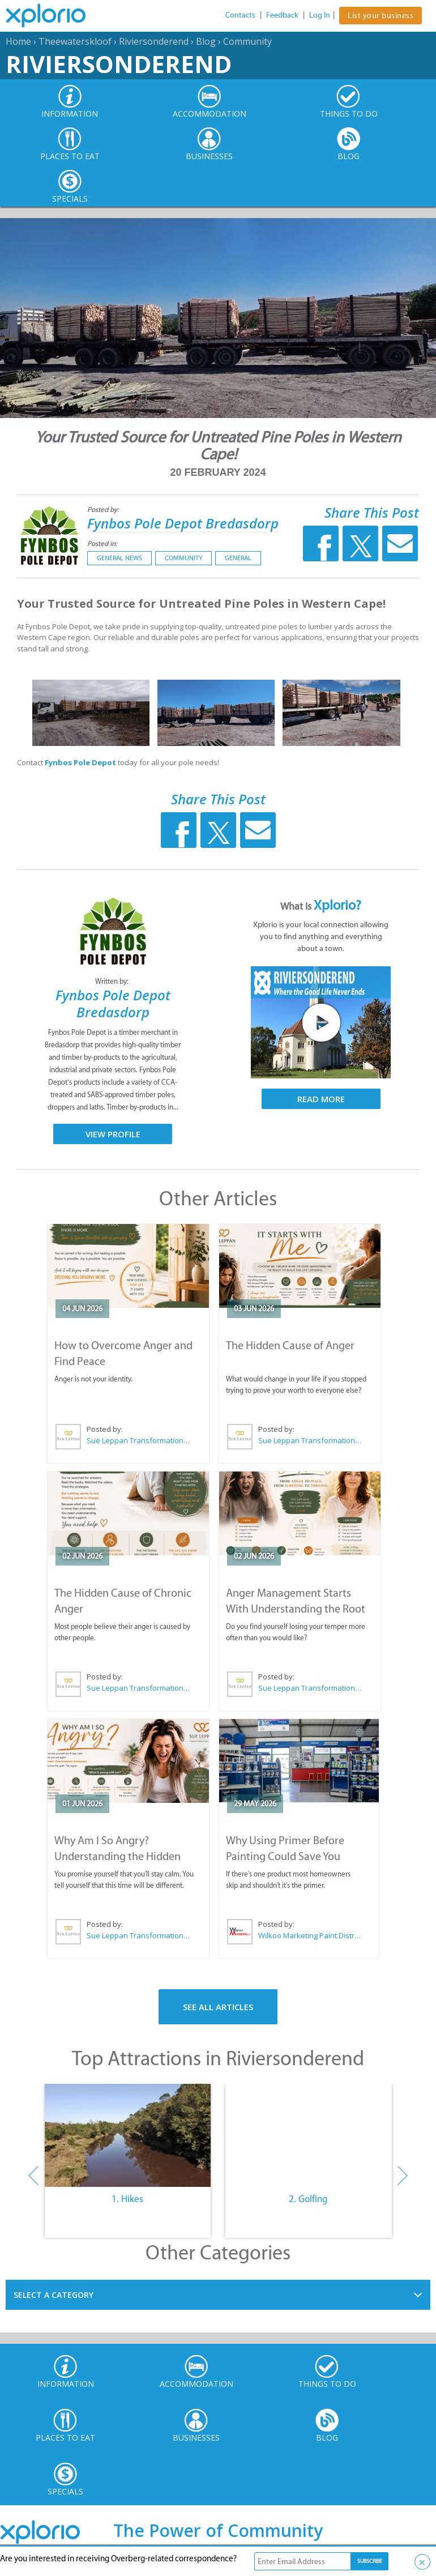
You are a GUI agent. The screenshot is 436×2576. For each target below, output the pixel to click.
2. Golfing (308, 2198)
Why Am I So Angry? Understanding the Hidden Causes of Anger (117, 1856)
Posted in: (102, 543)
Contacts (240, 15)
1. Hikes (127, 2198)
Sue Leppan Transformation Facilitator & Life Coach (139, 1440)
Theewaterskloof (75, 41)
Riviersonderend (154, 41)
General (238, 558)
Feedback (282, 15)
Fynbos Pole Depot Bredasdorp (183, 523)
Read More (321, 1098)
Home (18, 41)
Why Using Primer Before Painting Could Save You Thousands (285, 1856)
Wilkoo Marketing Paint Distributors (309, 1935)
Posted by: (104, 509)
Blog (206, 41)
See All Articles (218, 2006)
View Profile (113, 1134)
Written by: (112, 981)
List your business (380, 15)
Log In (319, 15)
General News (119, 558)
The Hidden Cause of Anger (290, 1345)
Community (247, 41)
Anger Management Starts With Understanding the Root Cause (295, 1608)
